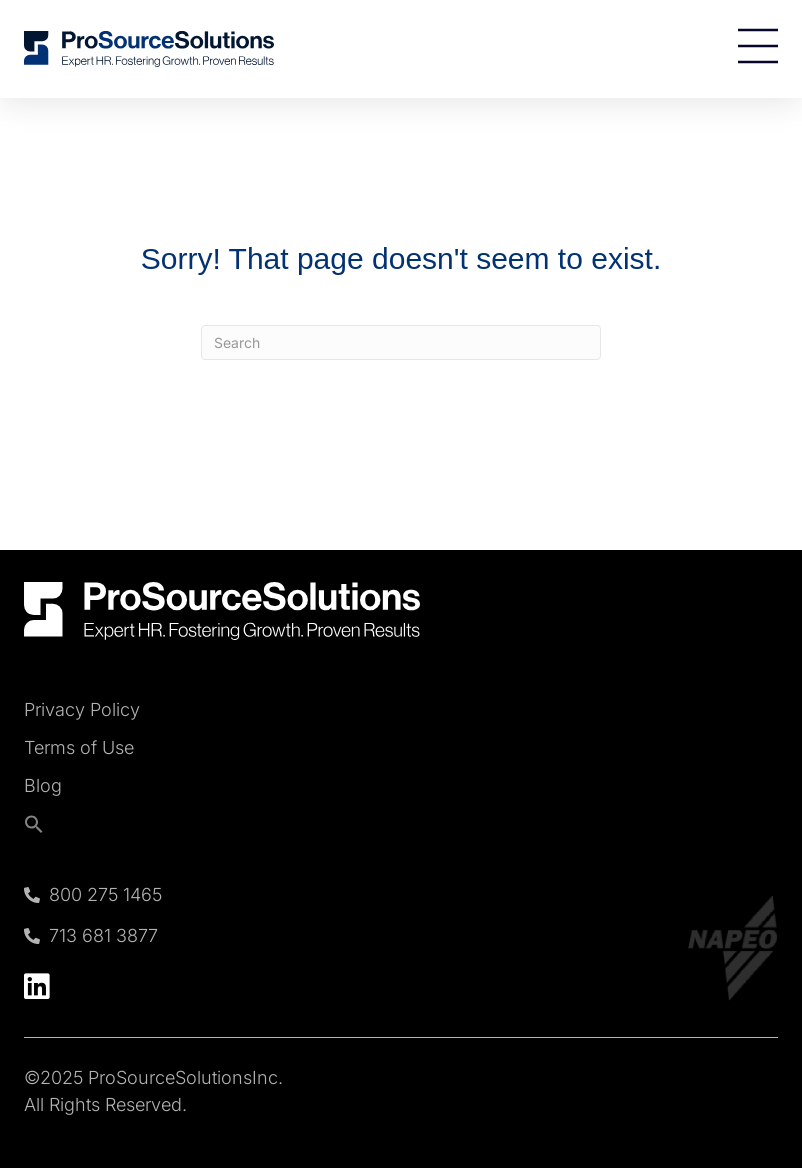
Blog (43, 786)
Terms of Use (79, 748)
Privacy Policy (82, 710)
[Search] (401, 342)
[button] (82, 824)
